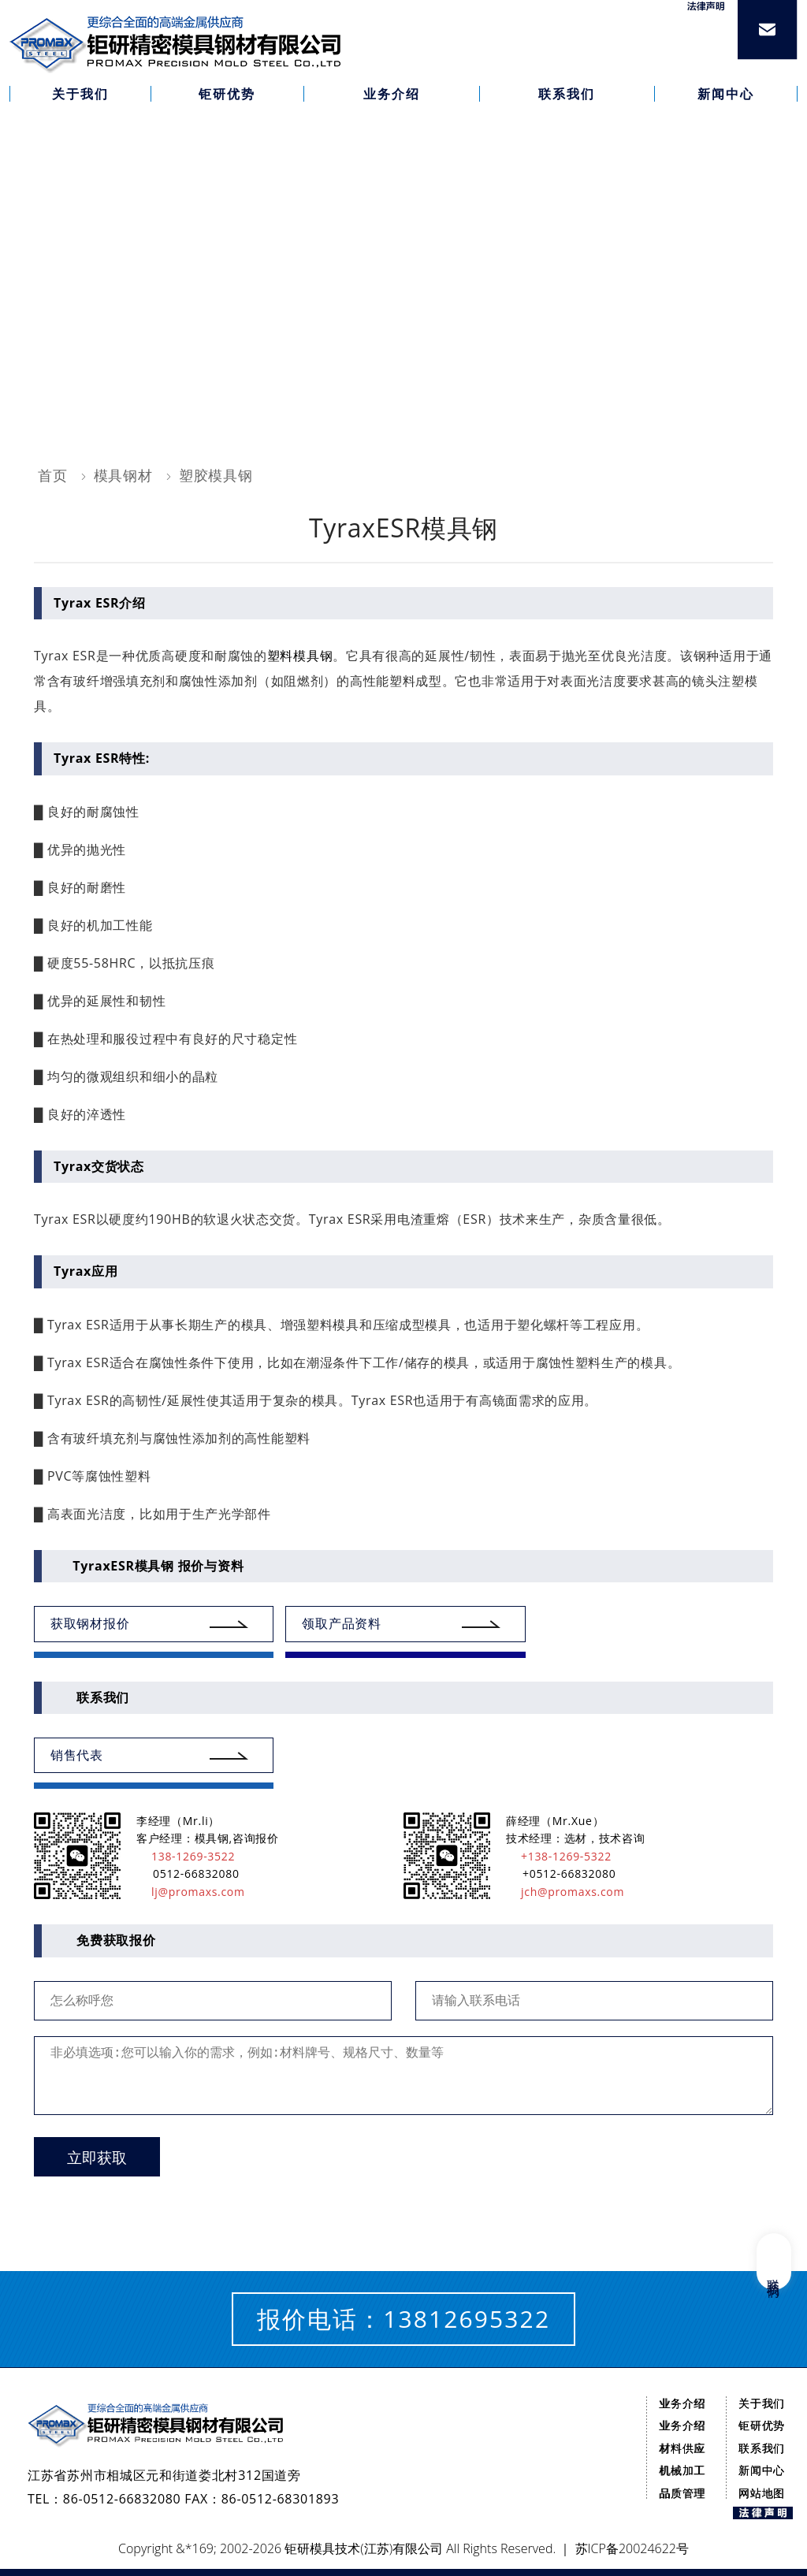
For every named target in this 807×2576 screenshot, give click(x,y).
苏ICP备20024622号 (632, 2548)
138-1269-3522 (185, 1856)
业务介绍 (682, 2403)
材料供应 (682, 2447)
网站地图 (761, 2492)
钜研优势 (761, 2425)
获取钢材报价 (89, 1623)
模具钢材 (123, 475)
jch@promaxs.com (565, 1891)
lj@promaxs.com (190, 1891)
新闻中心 (761, 2470)
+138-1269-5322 (559, 1856)
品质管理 (682, 2492)
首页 (52, 475)
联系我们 (761, 2447)
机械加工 (682, 2470)
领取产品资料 (341, 1623)
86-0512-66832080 (122, 2498)
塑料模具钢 (300, 655)
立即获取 (97, 2158)
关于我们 (761, 2403)
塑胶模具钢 (216, 475)
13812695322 (466, 2319)
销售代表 (76, 1755)
